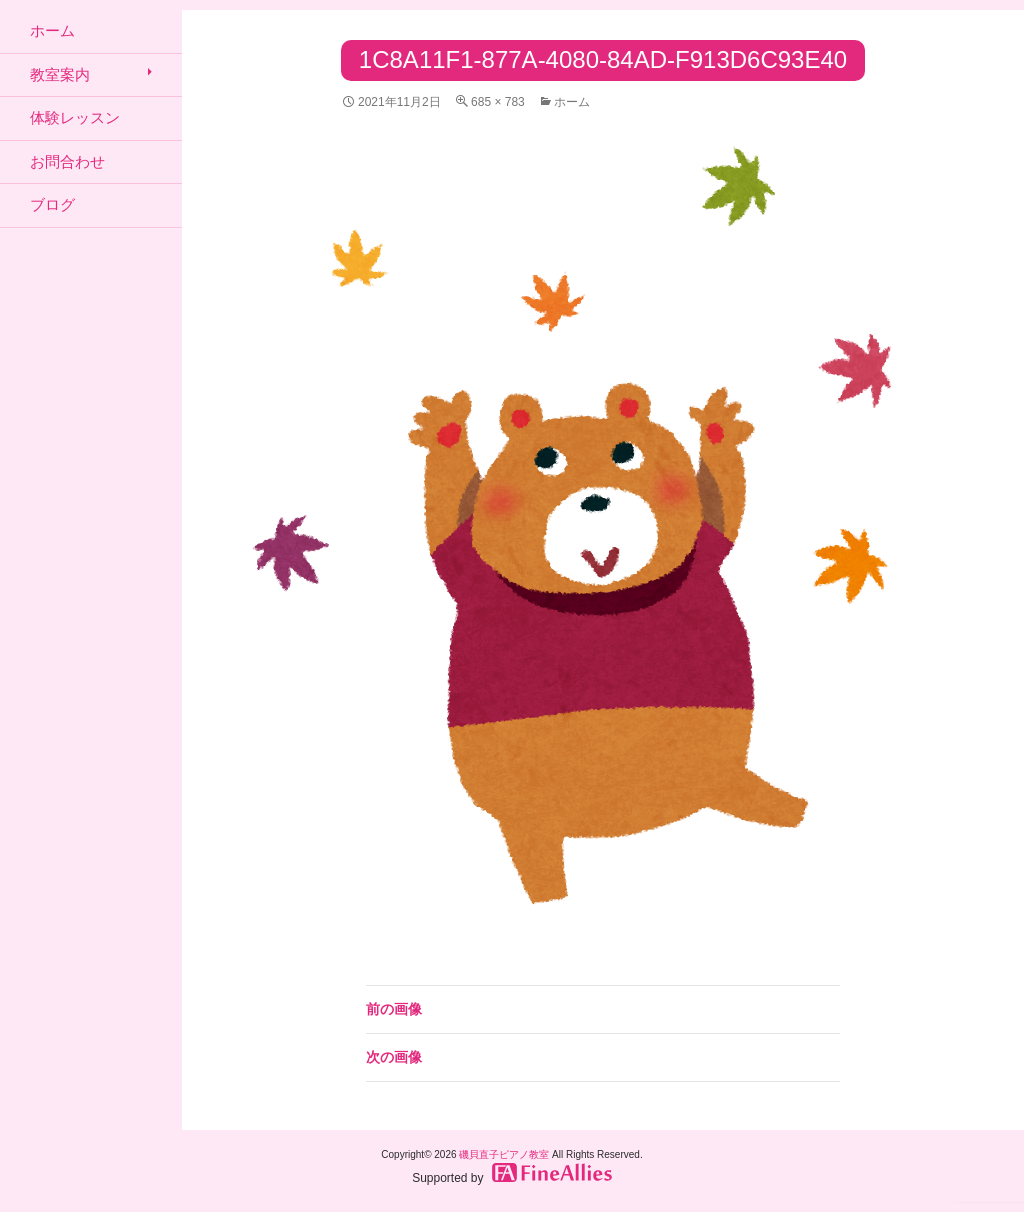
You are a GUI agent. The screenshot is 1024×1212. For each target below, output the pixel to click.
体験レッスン (75, 117)
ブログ (52, 204)
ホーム (572, 102)
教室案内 (60, 74)
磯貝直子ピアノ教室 (504, 1154)
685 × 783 (498, 102)
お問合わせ (67, 161)
